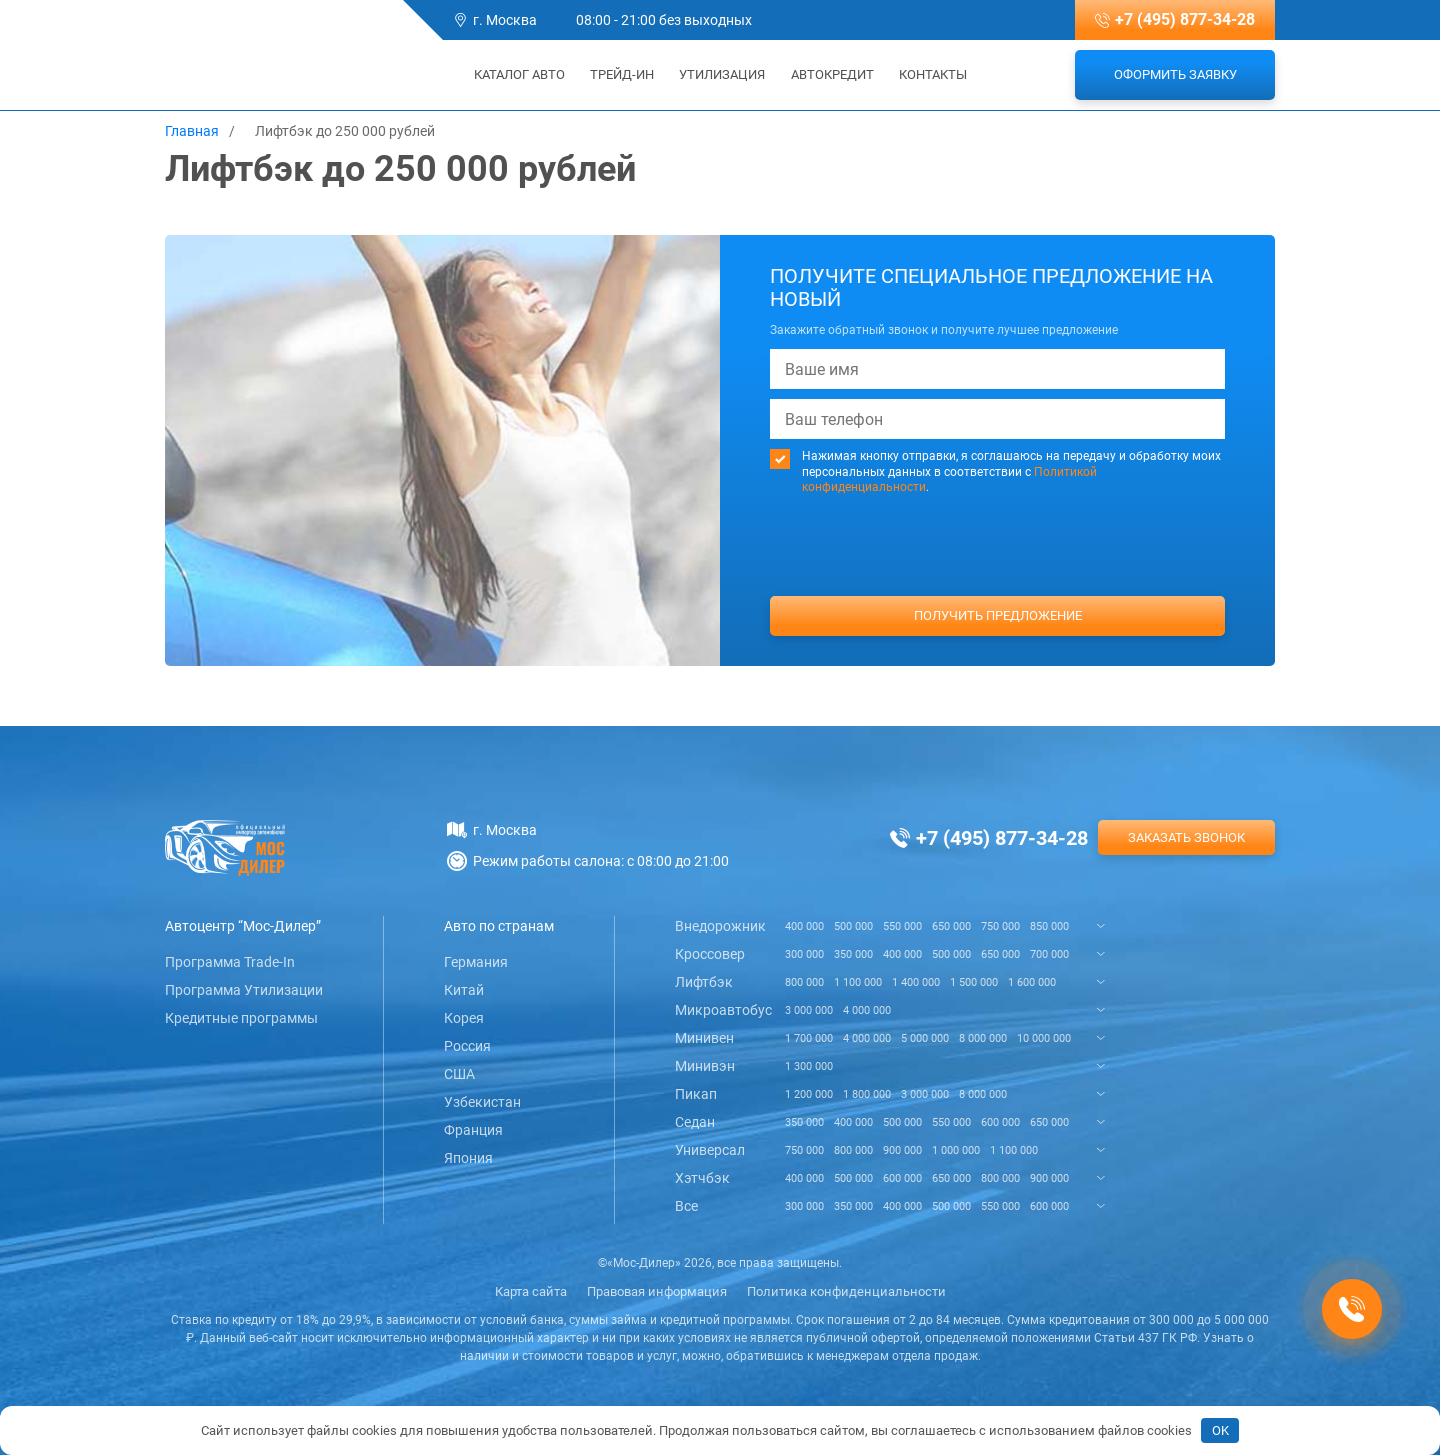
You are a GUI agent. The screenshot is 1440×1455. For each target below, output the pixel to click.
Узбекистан (482, 1102)
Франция (473, 1130)
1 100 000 (858, 982)
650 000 (951, 926)
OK (1220, 1430)
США (459, 1074)
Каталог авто (513, 74)
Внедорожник (720, 926)
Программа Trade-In (230, 962)
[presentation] (998, 583)
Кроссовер (710, 954)
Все (686, 1206)
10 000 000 (1044, 1038)
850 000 (1049, 926)
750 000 (1000, 926)
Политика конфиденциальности (846, 1291)
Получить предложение (998, 615)
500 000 (853, 926)
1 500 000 (974, 982)
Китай (464, 990)
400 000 (804, 926)
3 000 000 (809, 1010)
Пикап (696, 1094)
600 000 (1000, 1122)
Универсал (710, 1150)
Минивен (704, 1038)
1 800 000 (867, 1094)
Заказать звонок (1186, 837)
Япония (468, 1158)
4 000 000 (867, 1010)
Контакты (933, 74)
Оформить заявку (1175, 74)
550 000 (902, 926)
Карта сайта (531, 1291)
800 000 (804, 982)
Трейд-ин (622, 74)
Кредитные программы (241, 1018)
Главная (192, 131)
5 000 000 (925, 1038)
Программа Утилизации (244, 990)
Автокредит (832, 74)
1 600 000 (1032, 982)
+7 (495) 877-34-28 (1185, 19)
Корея (464, 1018)
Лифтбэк (704, 982)
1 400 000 (916, 982)
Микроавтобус (723, 1010)
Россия (467, 1046)
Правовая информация (657, 1291)
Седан (695, 1122)
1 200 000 (809, 1094)
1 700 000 (809, 1038)
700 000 (1049, 954)
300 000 (804, 954)
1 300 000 (809, 1066)
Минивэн (705, 1066)
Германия (476, 962)
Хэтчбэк (702, 1178)
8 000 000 (983, 1038)
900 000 (902, 1150)
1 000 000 (956, 1150)
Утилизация (722, 74)
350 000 (853, 954)
